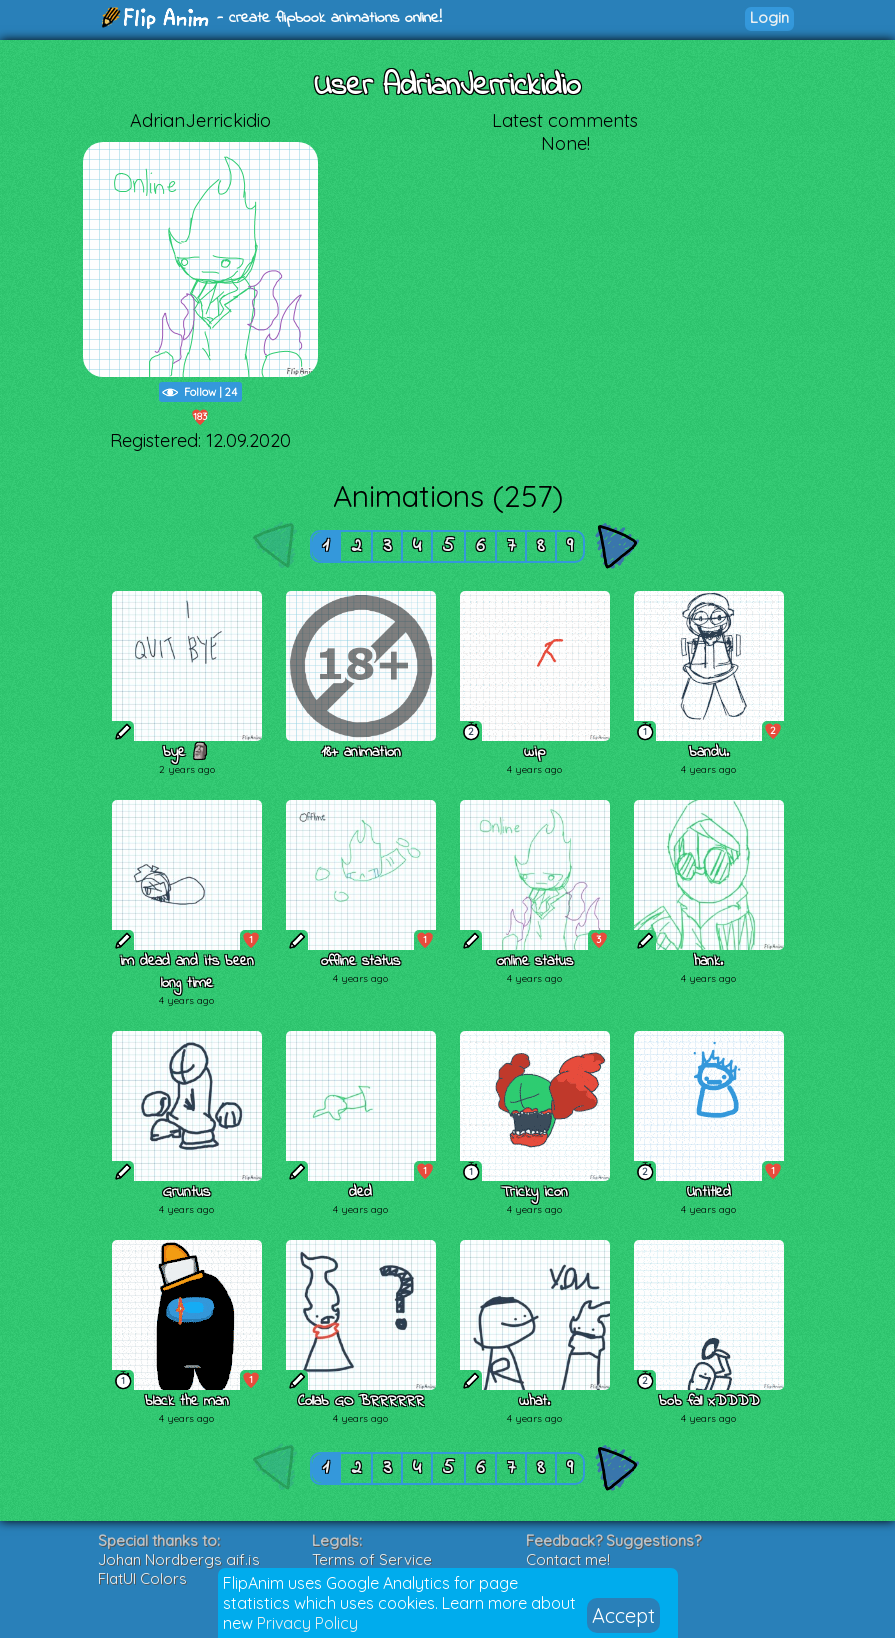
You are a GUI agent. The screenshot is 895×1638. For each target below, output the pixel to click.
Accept (623, 1615)
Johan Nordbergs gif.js (179, 1559)
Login (769, 17)
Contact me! (568, 1559)
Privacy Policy (307, 1623)
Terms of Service (372, 1559)
